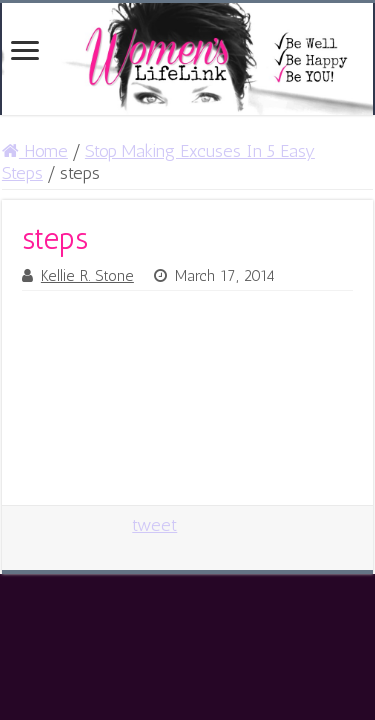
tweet (154, 525)
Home (35, 151)
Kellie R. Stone (87, 276)
